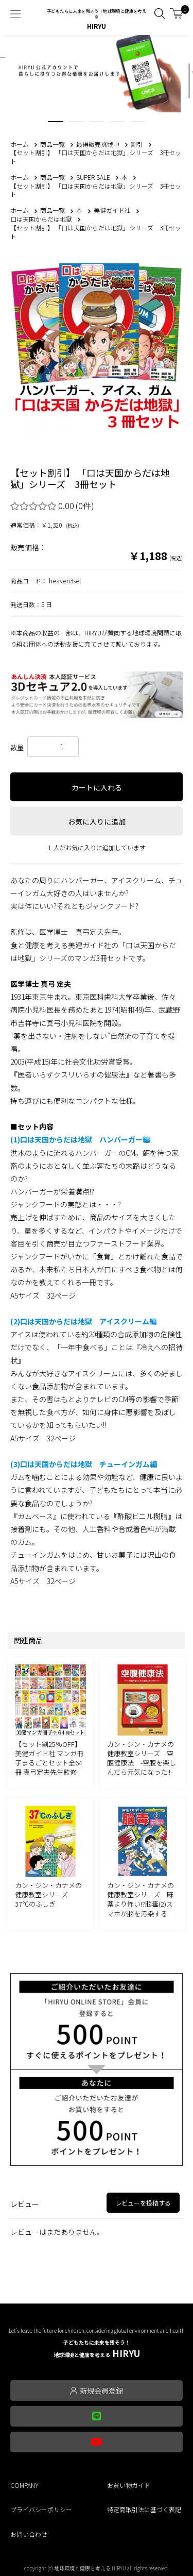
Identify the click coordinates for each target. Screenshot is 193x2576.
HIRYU (97, 2349)
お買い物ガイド (128, 2485)
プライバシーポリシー (41, 2509)
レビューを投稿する (143, 2202)
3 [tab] (96, 123)
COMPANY (24, 2485)
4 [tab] (117, 123)
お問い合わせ (28, 2534)
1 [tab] (55, 123)
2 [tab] (76, 123)
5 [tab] (138, 123)
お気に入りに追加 (97, 821)
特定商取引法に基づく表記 (144, 2509)
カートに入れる (97, 787)
